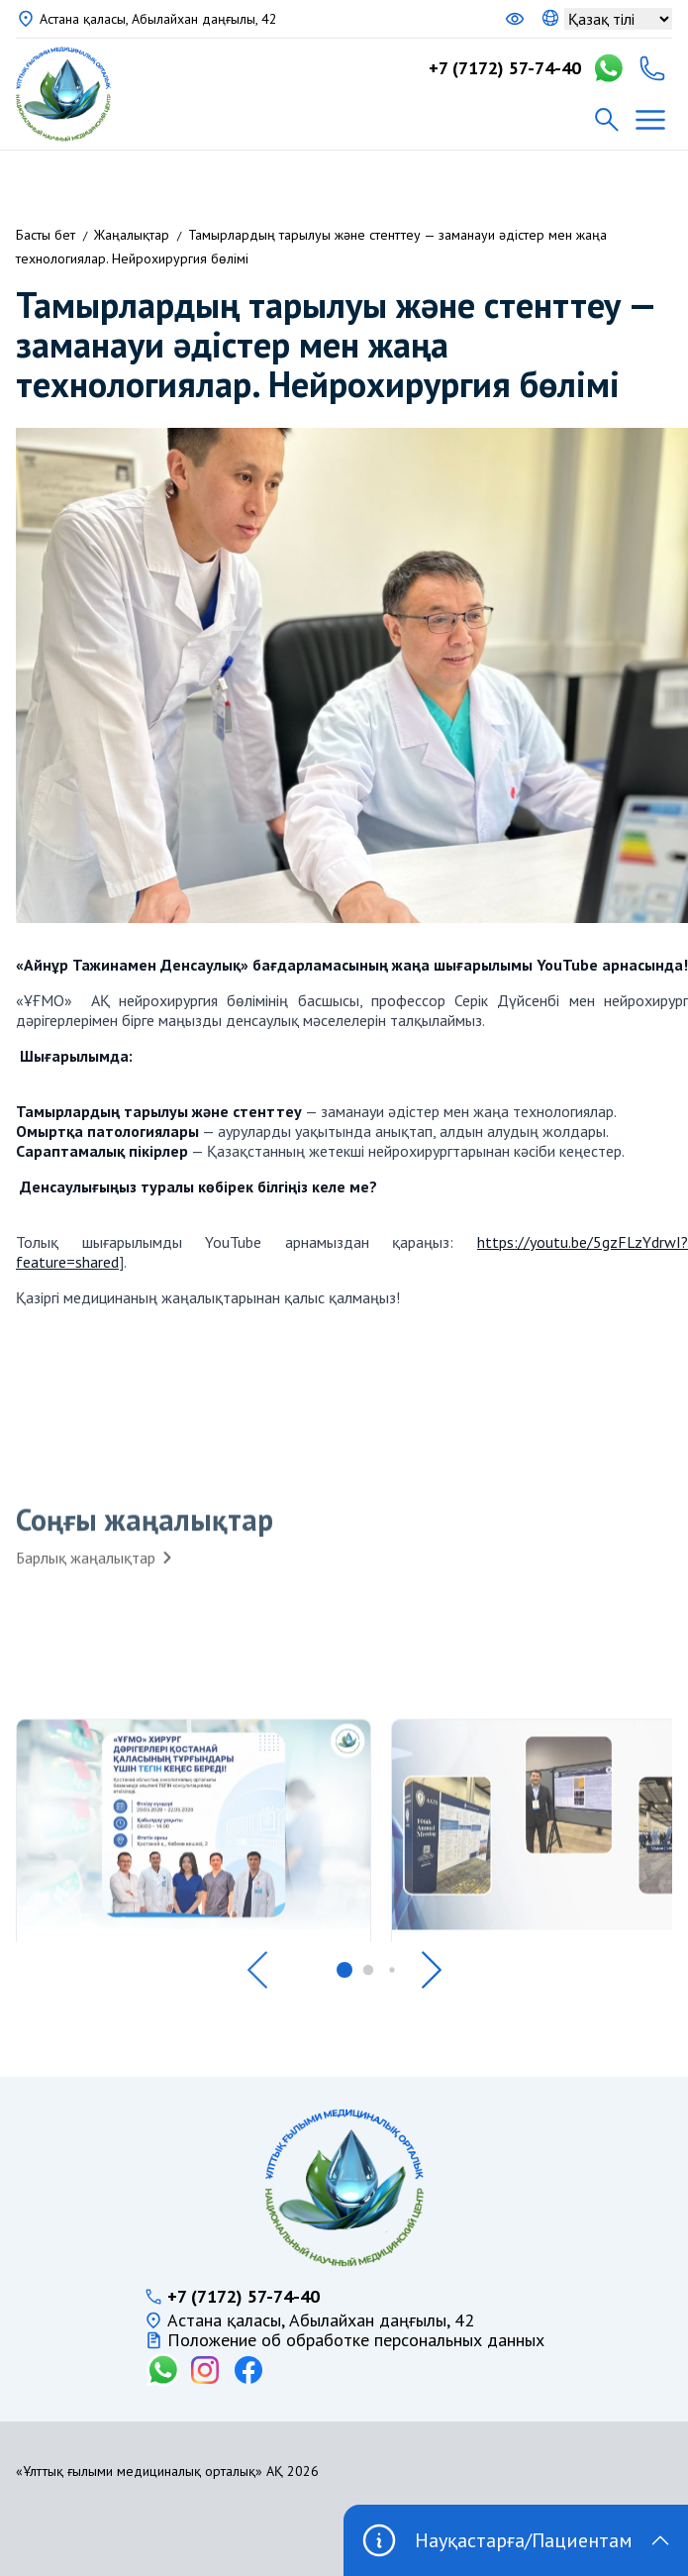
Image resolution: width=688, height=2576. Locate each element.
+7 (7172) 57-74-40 (505, 68)
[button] (257, 1970)
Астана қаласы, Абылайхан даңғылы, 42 (158, 19)
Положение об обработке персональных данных (355, 2340)
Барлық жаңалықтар (95, 1569)
